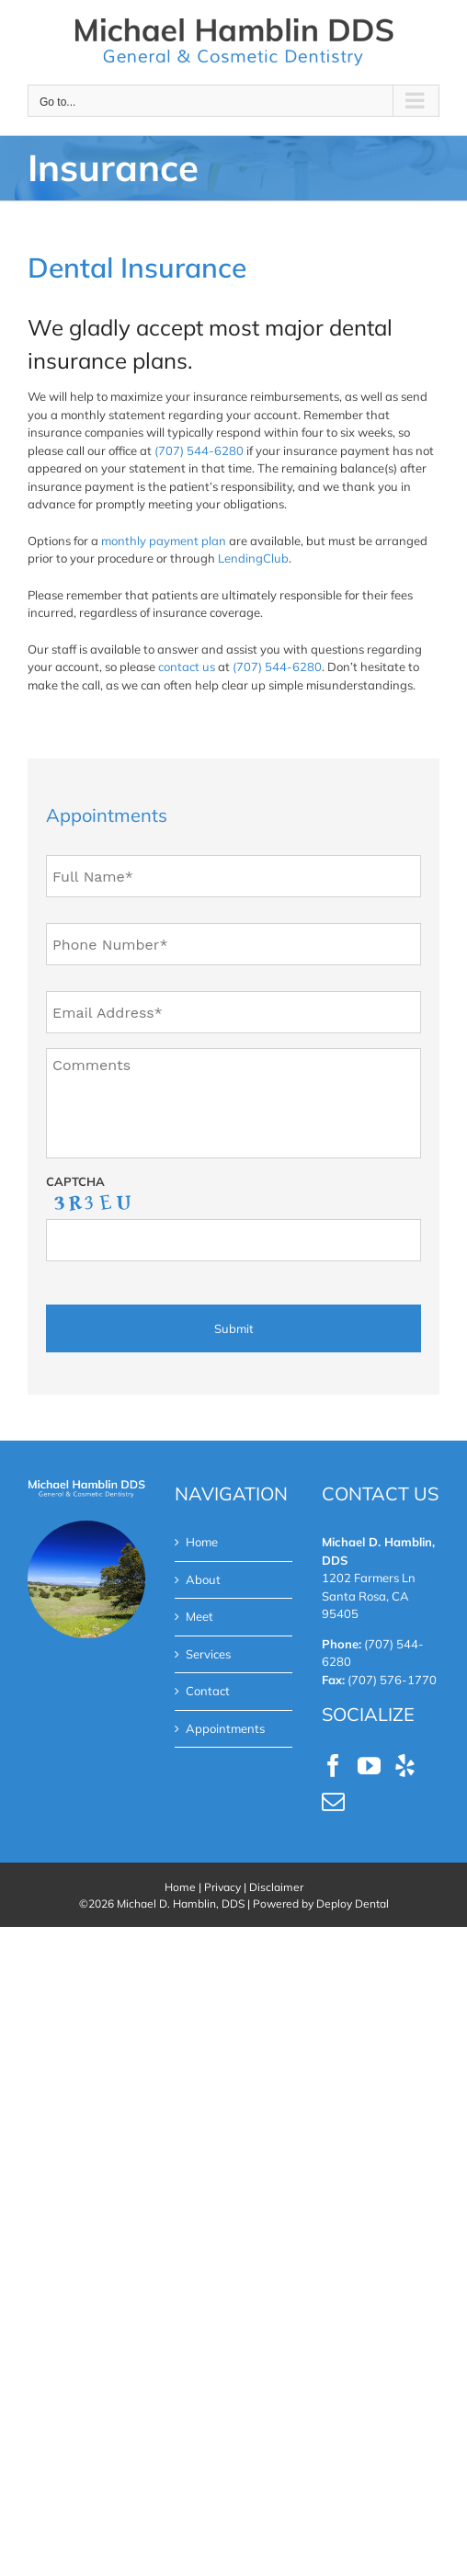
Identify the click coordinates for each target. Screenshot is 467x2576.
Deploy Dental (352, 1903)
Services (208, 1654)
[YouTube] (369, 1765)
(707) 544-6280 (199, 450)
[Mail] (333, 1801)
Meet (199, 1616)
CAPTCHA (75, 1181)
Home (202, 1541)
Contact (208, 1690)
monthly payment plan (163, 540)
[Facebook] (333, 1765)
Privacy (222, 1887)
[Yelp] (404, 1765)
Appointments (225, 1728)
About (203, 1579)
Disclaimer (276, 1887)
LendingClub (253, 558)
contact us (186, 666)
